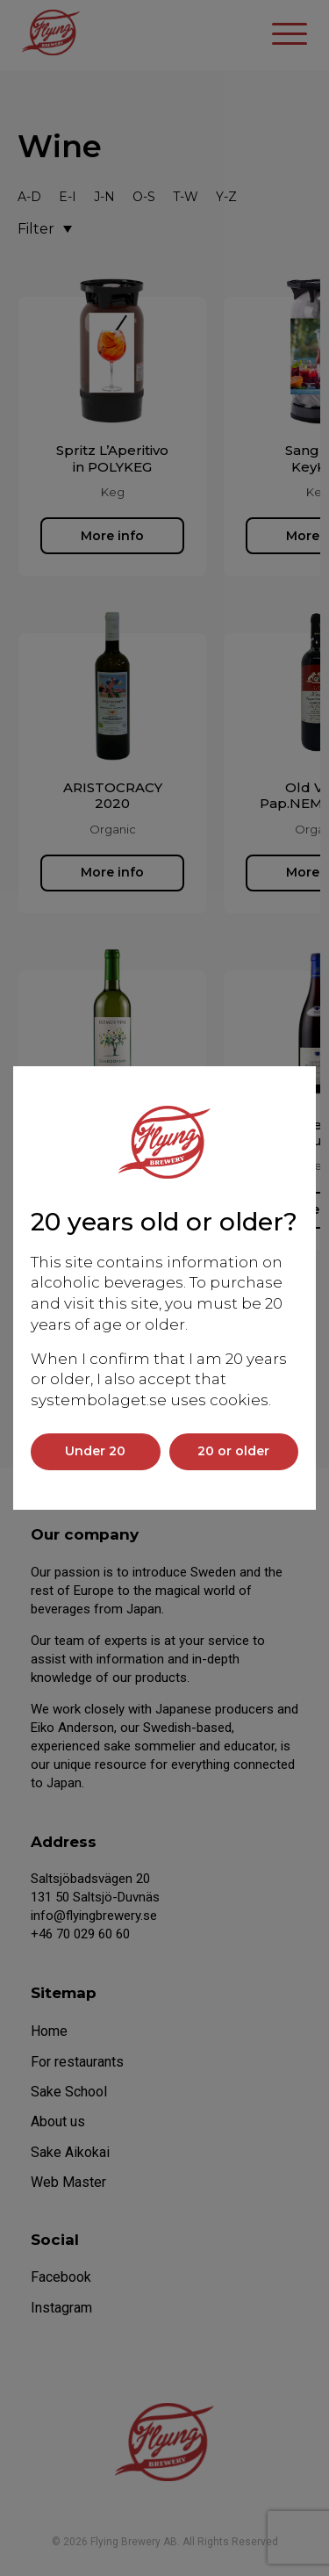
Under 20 (95, 1451)
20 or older (233, 1451)
